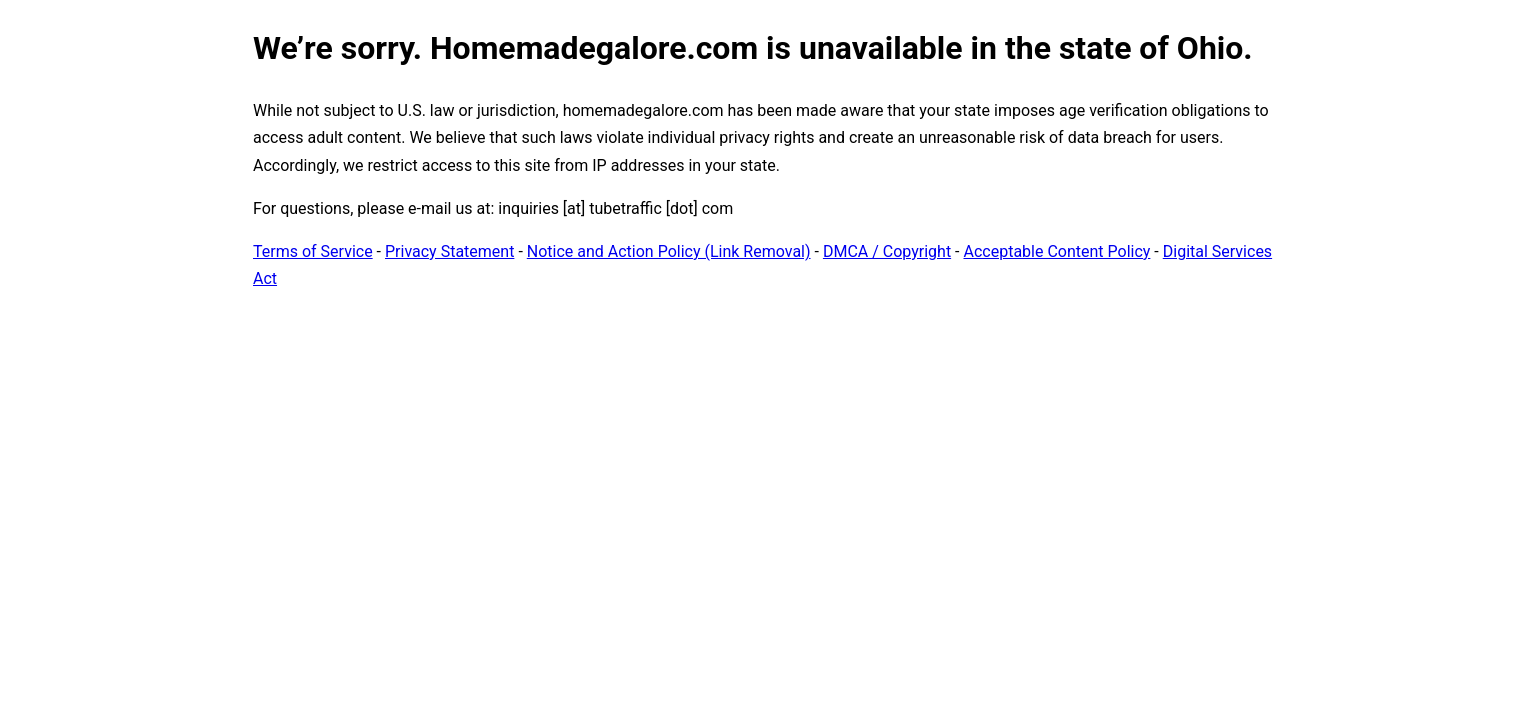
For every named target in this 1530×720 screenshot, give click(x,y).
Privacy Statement (449, 251)
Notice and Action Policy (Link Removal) (669, 251)
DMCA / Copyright (887, 251)
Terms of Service (313, 251)
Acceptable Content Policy (1056, 251)
